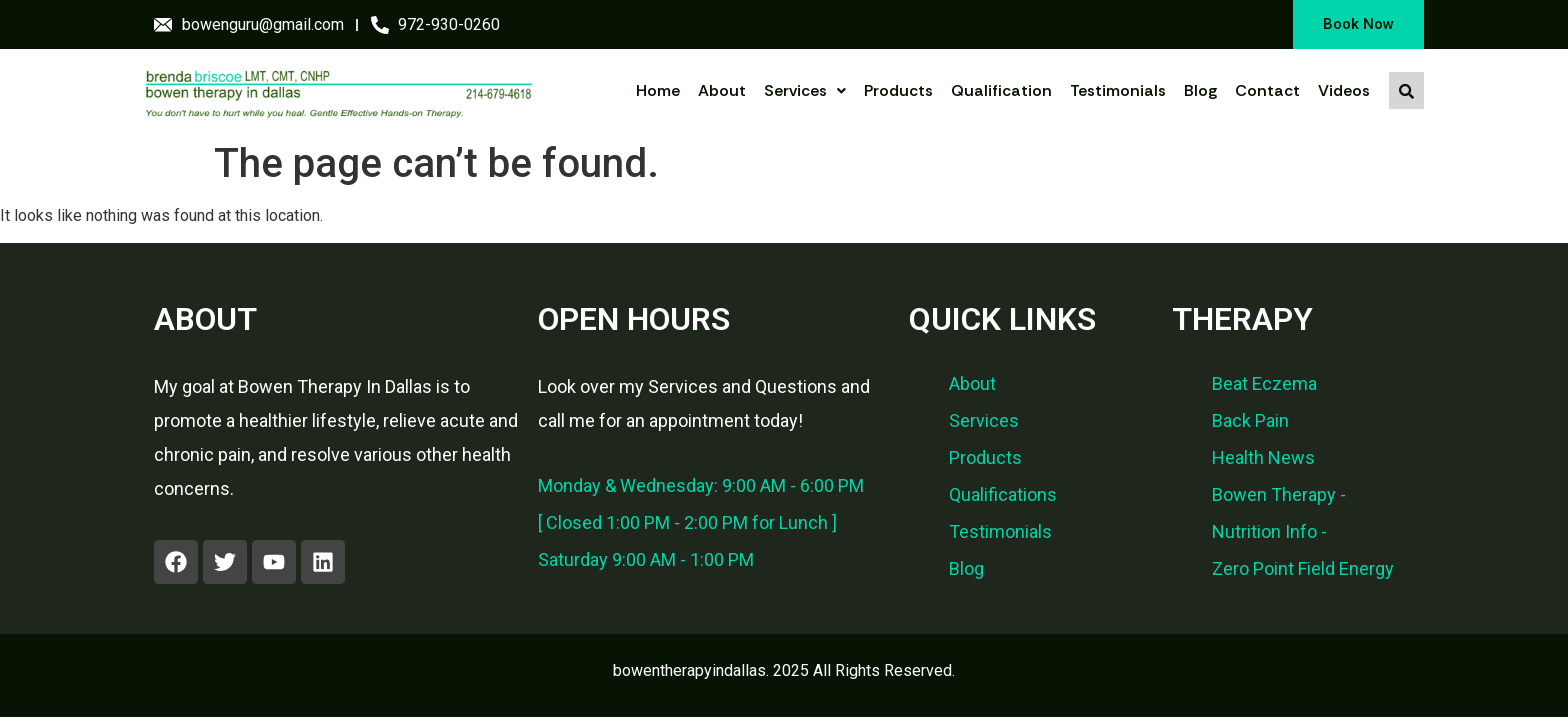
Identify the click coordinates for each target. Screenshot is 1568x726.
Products (898, 90)
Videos (1344, 90)
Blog (1200, 90)
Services (805, 90)
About (722, 90)
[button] (805, 91)
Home (658, 90)
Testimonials (1118, 90)
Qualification (1001, 90)
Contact (1267, 90)
